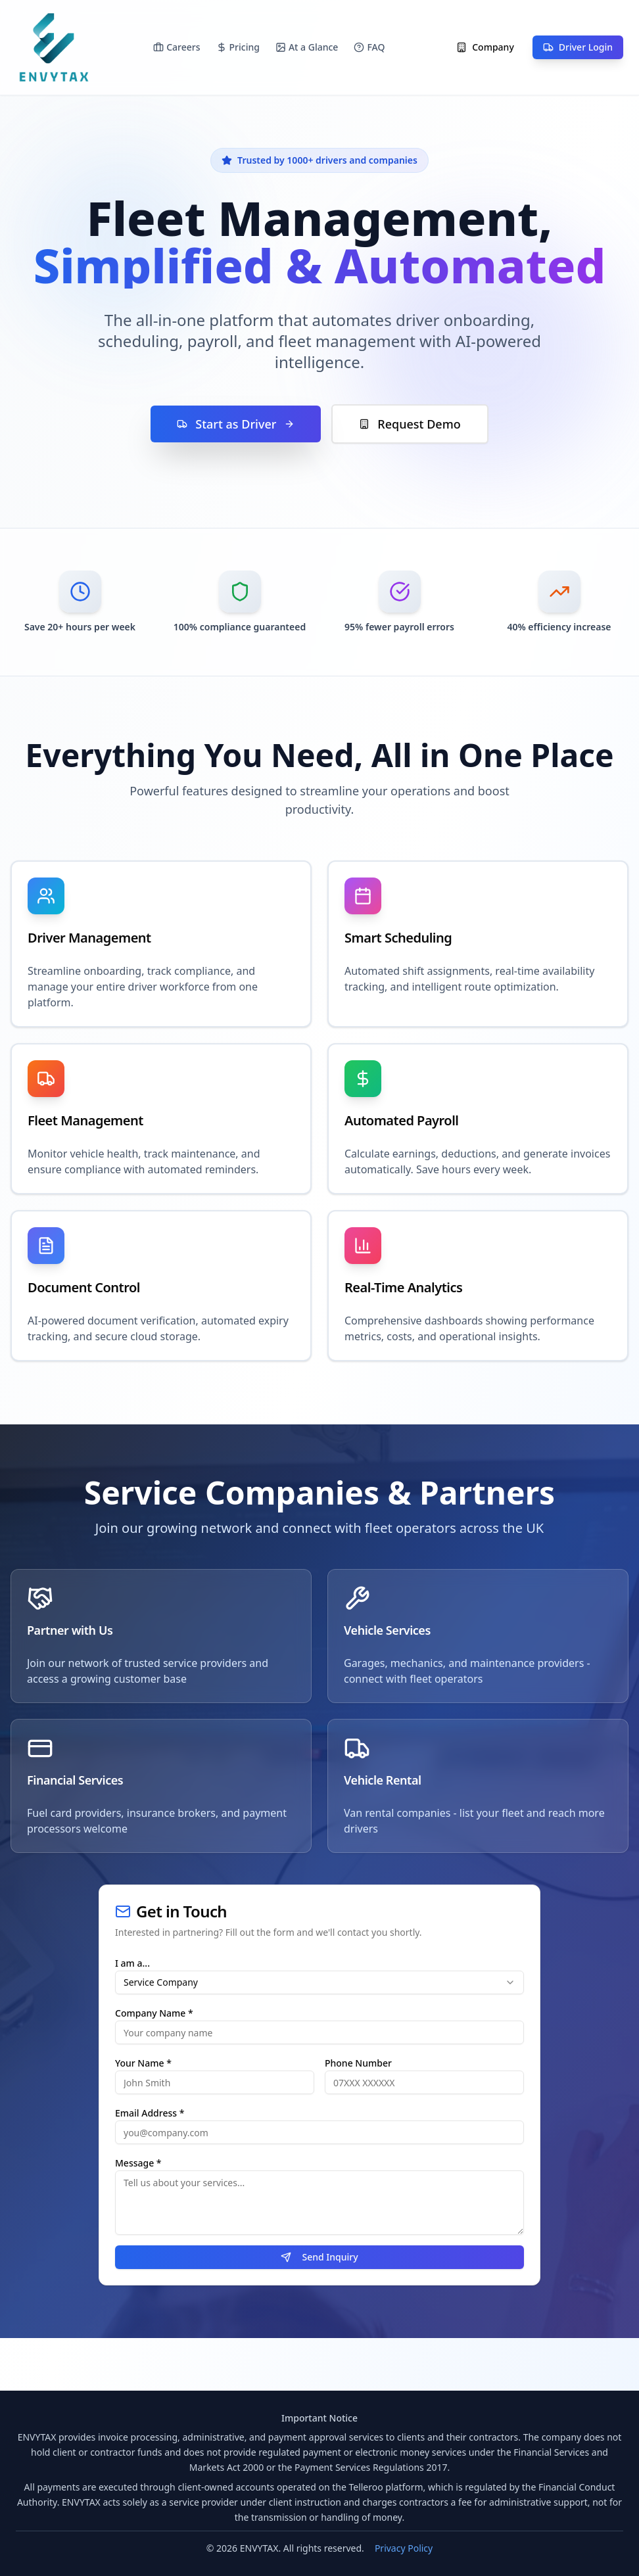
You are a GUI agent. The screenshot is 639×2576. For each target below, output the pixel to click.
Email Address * (149, 2113)
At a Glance (306, 47)
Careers (176, 47)
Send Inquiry (319, 2257)
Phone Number (358, 2063)
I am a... (132, 1963)
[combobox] (319, 1982)
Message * (138, 2163)
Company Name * (154, 2013)
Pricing (238, 47)
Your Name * (143, 2063)
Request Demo (409, 424)
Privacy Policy (404, 2548)
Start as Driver (236, 424)
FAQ (369, 47)
